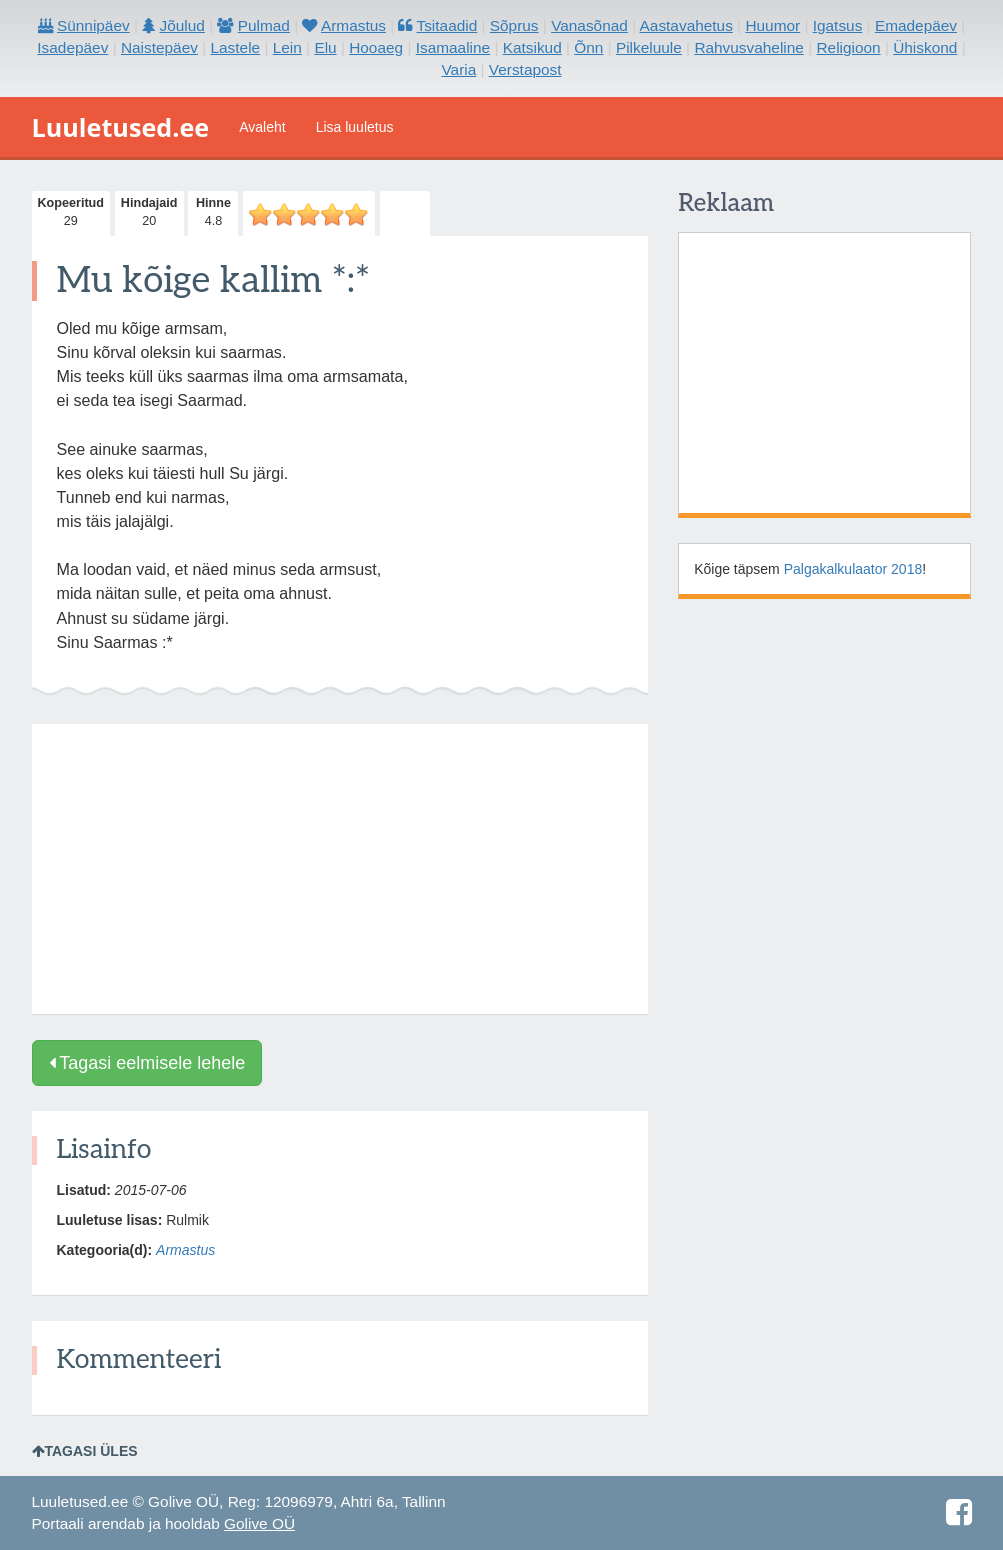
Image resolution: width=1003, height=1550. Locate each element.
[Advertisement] (340, 869)
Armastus (185, 1250)
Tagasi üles (85, 1451)
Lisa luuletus (355, 127)
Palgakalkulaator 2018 (853, 569)
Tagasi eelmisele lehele (147, 1063)
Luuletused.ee (121, 127)
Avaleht (262, 127)
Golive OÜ (259, 1523)
